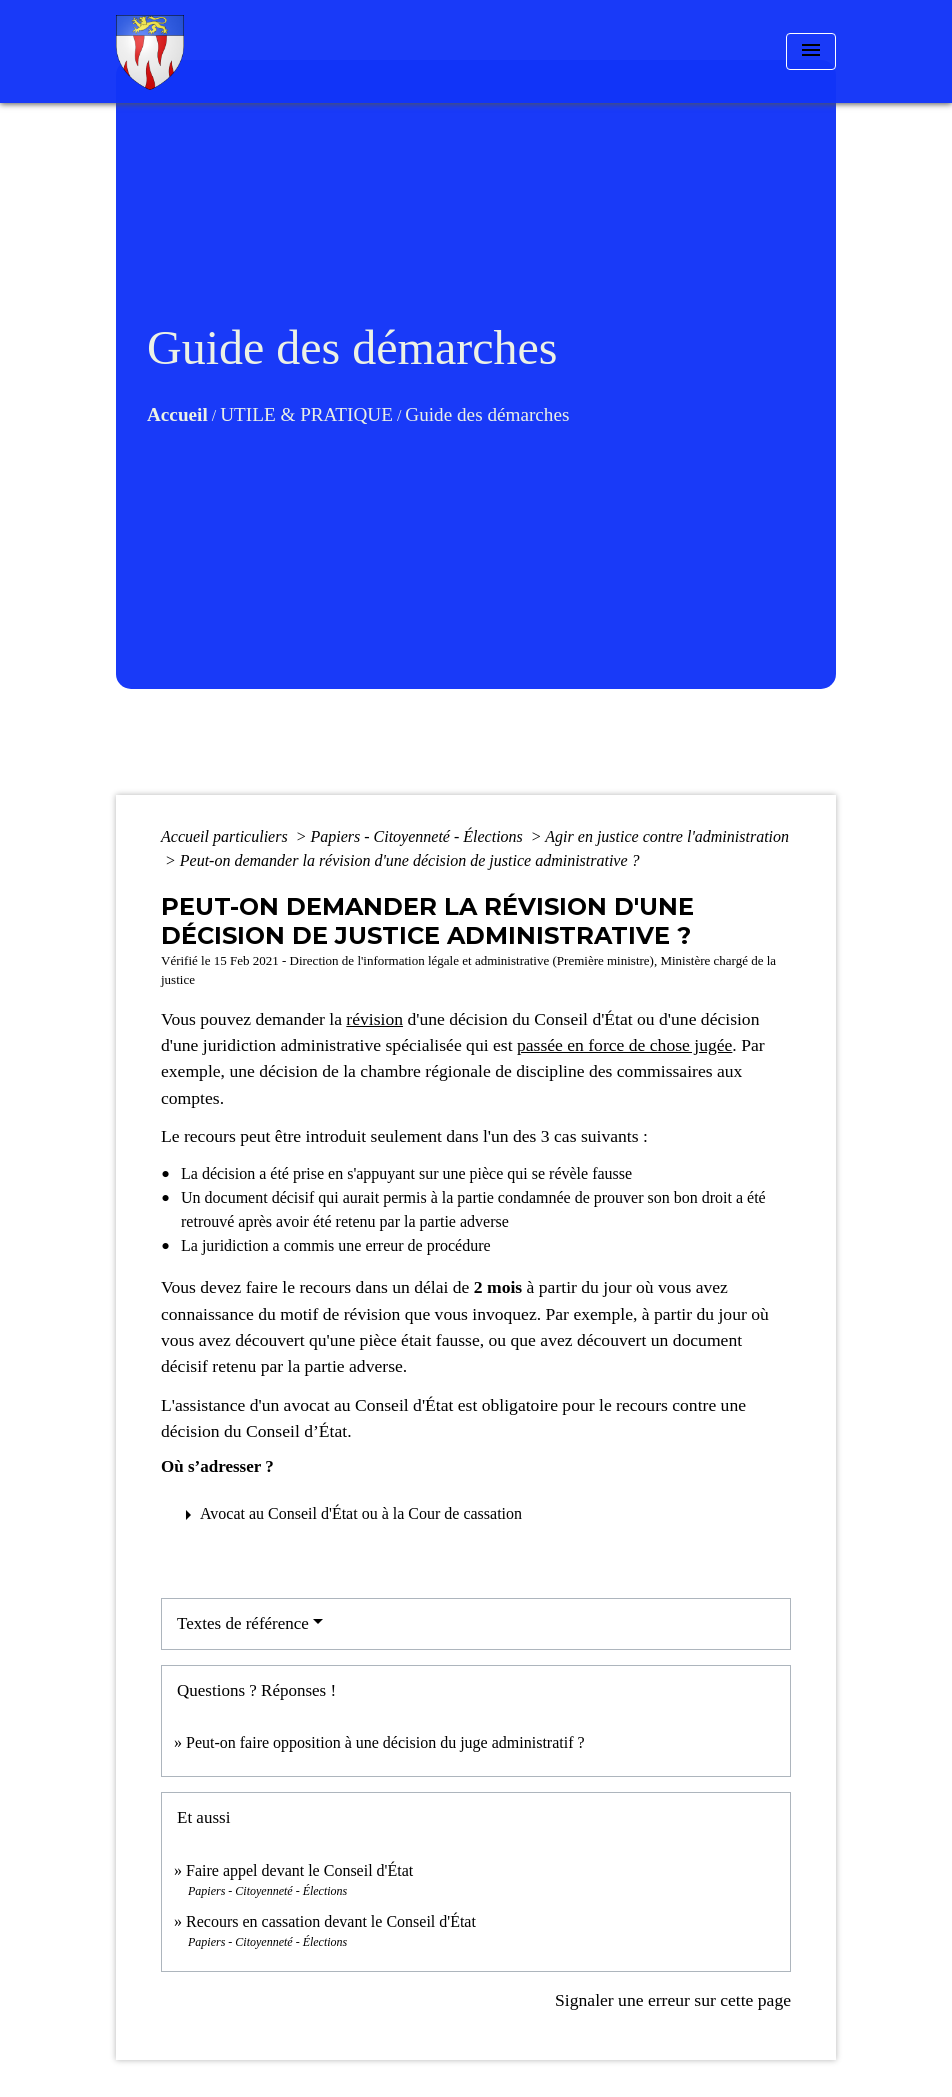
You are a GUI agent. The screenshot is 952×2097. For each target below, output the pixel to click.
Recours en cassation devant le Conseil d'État (331, 1921)
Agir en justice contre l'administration (667, 836)
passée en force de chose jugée (624, 1045)
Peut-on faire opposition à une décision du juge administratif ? (385, 1742)
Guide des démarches (487, 414)
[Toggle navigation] (811, 51)
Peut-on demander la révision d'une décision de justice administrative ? (410, 860)
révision (374, 1019)
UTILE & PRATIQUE (306, 414)
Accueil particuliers (226, 836)
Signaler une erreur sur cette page (673, 2000)
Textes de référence (243, 1623)
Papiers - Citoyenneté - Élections (418, 836)
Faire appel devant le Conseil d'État (299, 1870)
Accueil (177, 414)
